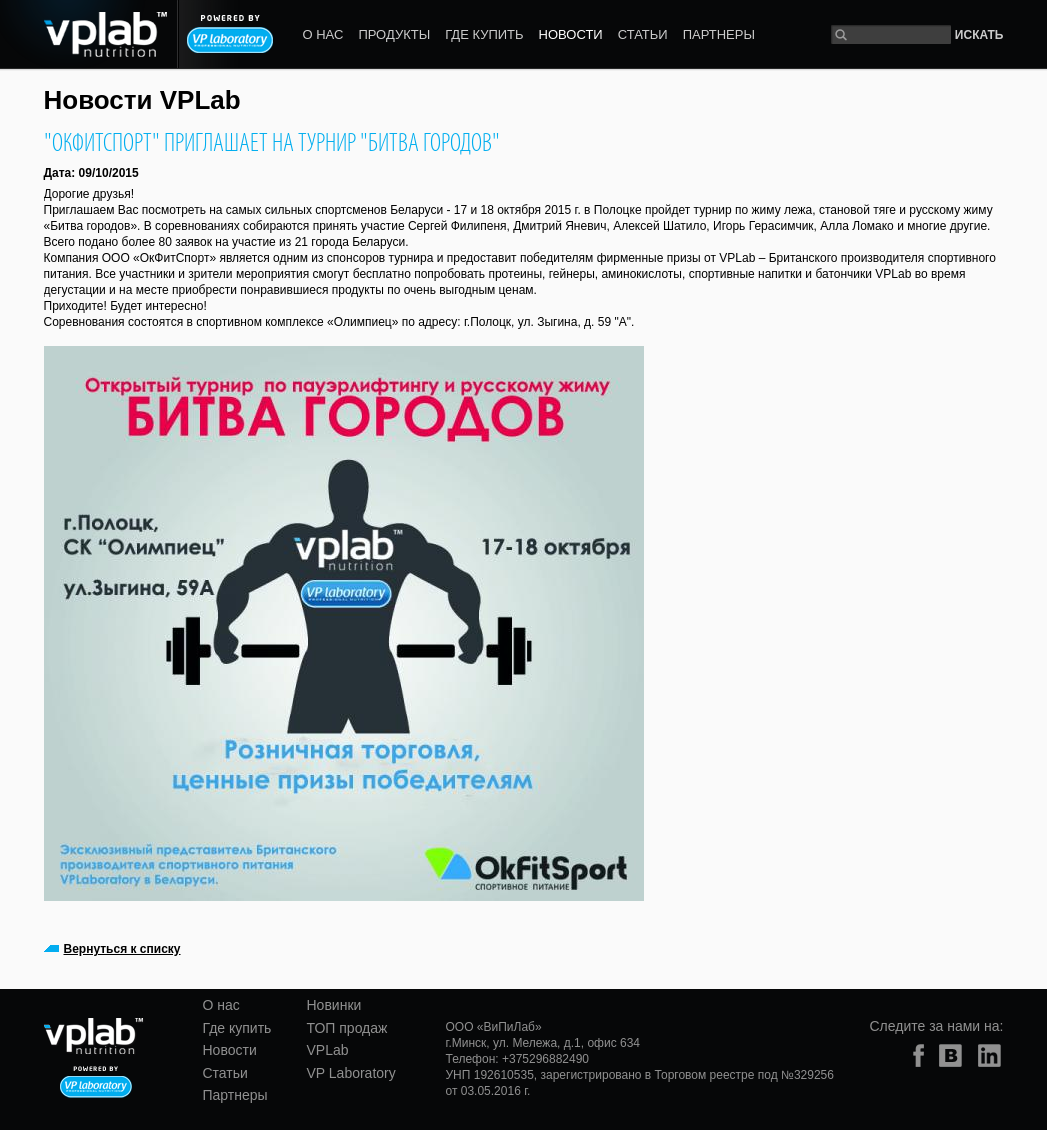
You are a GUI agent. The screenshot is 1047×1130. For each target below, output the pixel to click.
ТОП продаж (347, 1028)
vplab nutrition (94, 1037)
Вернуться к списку (122, 949)
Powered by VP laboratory (230, 34)
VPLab (328, 1050)
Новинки (334, 1005)
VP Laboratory (351, 1073)
